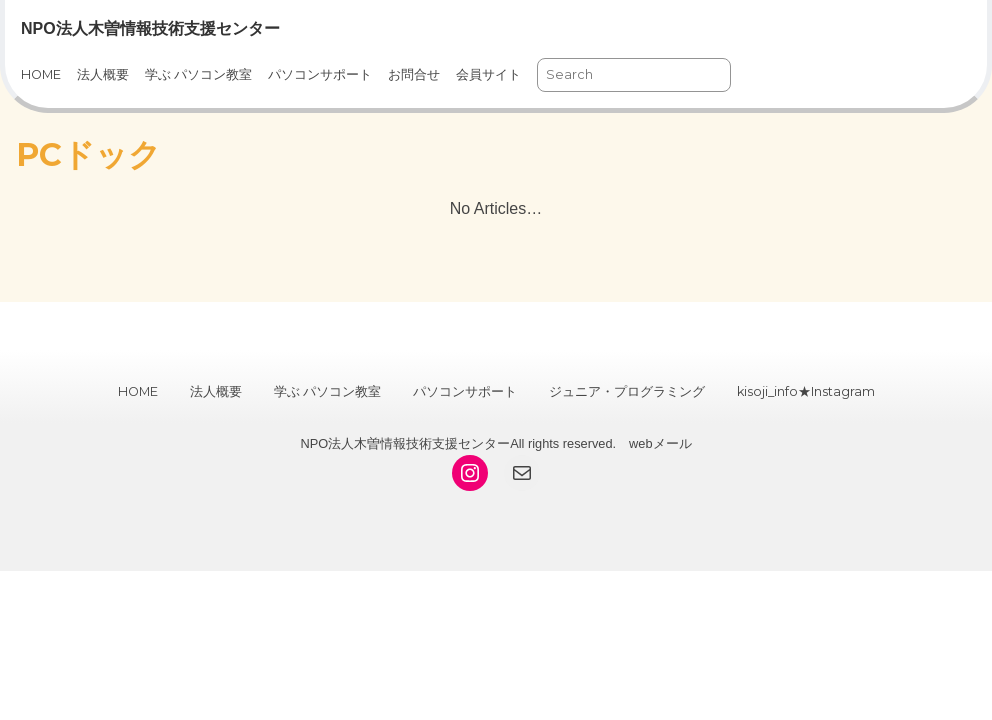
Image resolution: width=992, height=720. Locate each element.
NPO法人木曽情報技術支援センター (150, 28)
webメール (660, 443)
